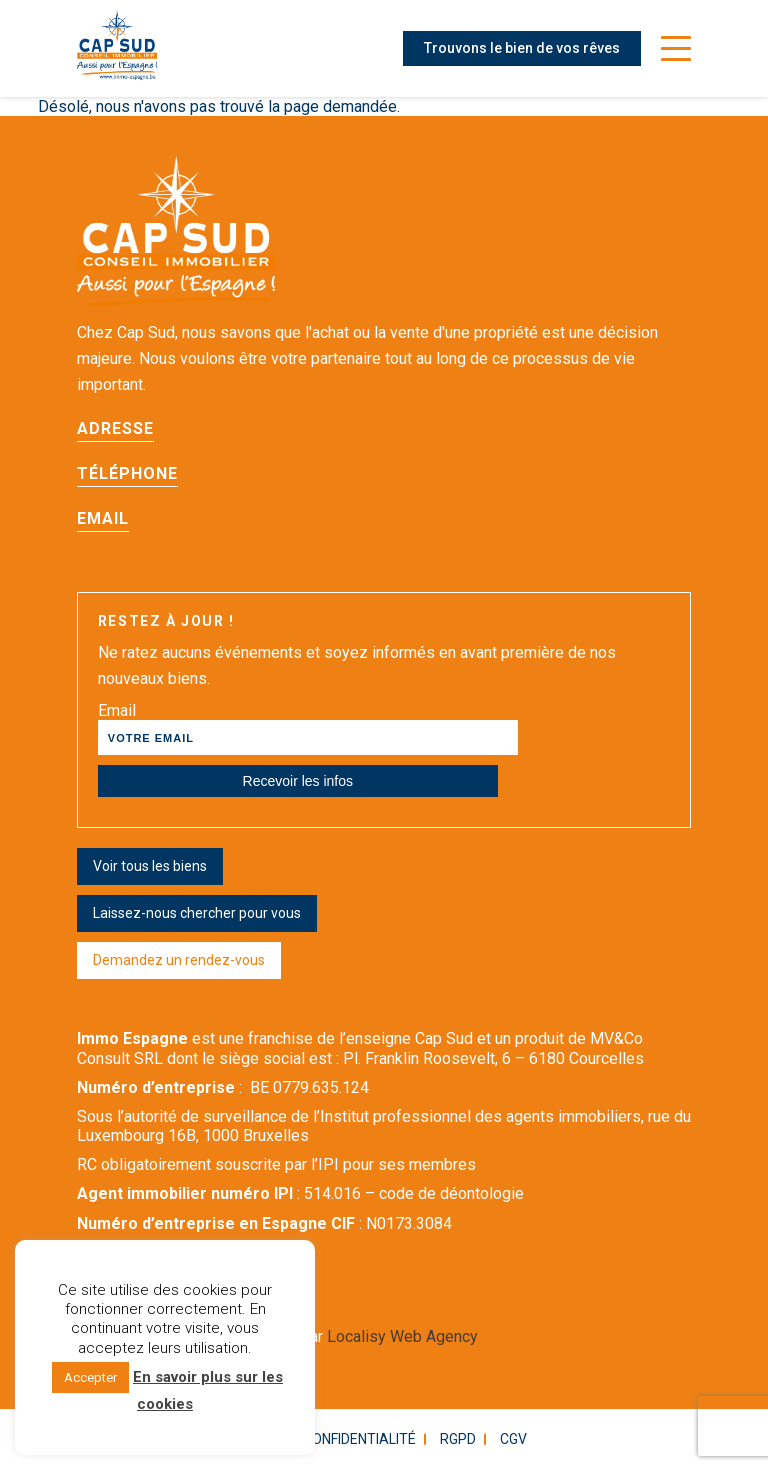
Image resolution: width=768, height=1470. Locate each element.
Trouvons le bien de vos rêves (522, 48)
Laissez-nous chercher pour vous (197, 913)
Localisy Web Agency (402, 1336)
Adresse (115, 428)
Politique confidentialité (324, 1439)
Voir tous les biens (150, 866)
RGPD (458, 1439)
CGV (513, 1439)
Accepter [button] (90, 1377)
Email (103, 518)
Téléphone (127, 473)
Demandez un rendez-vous (179, 960)
